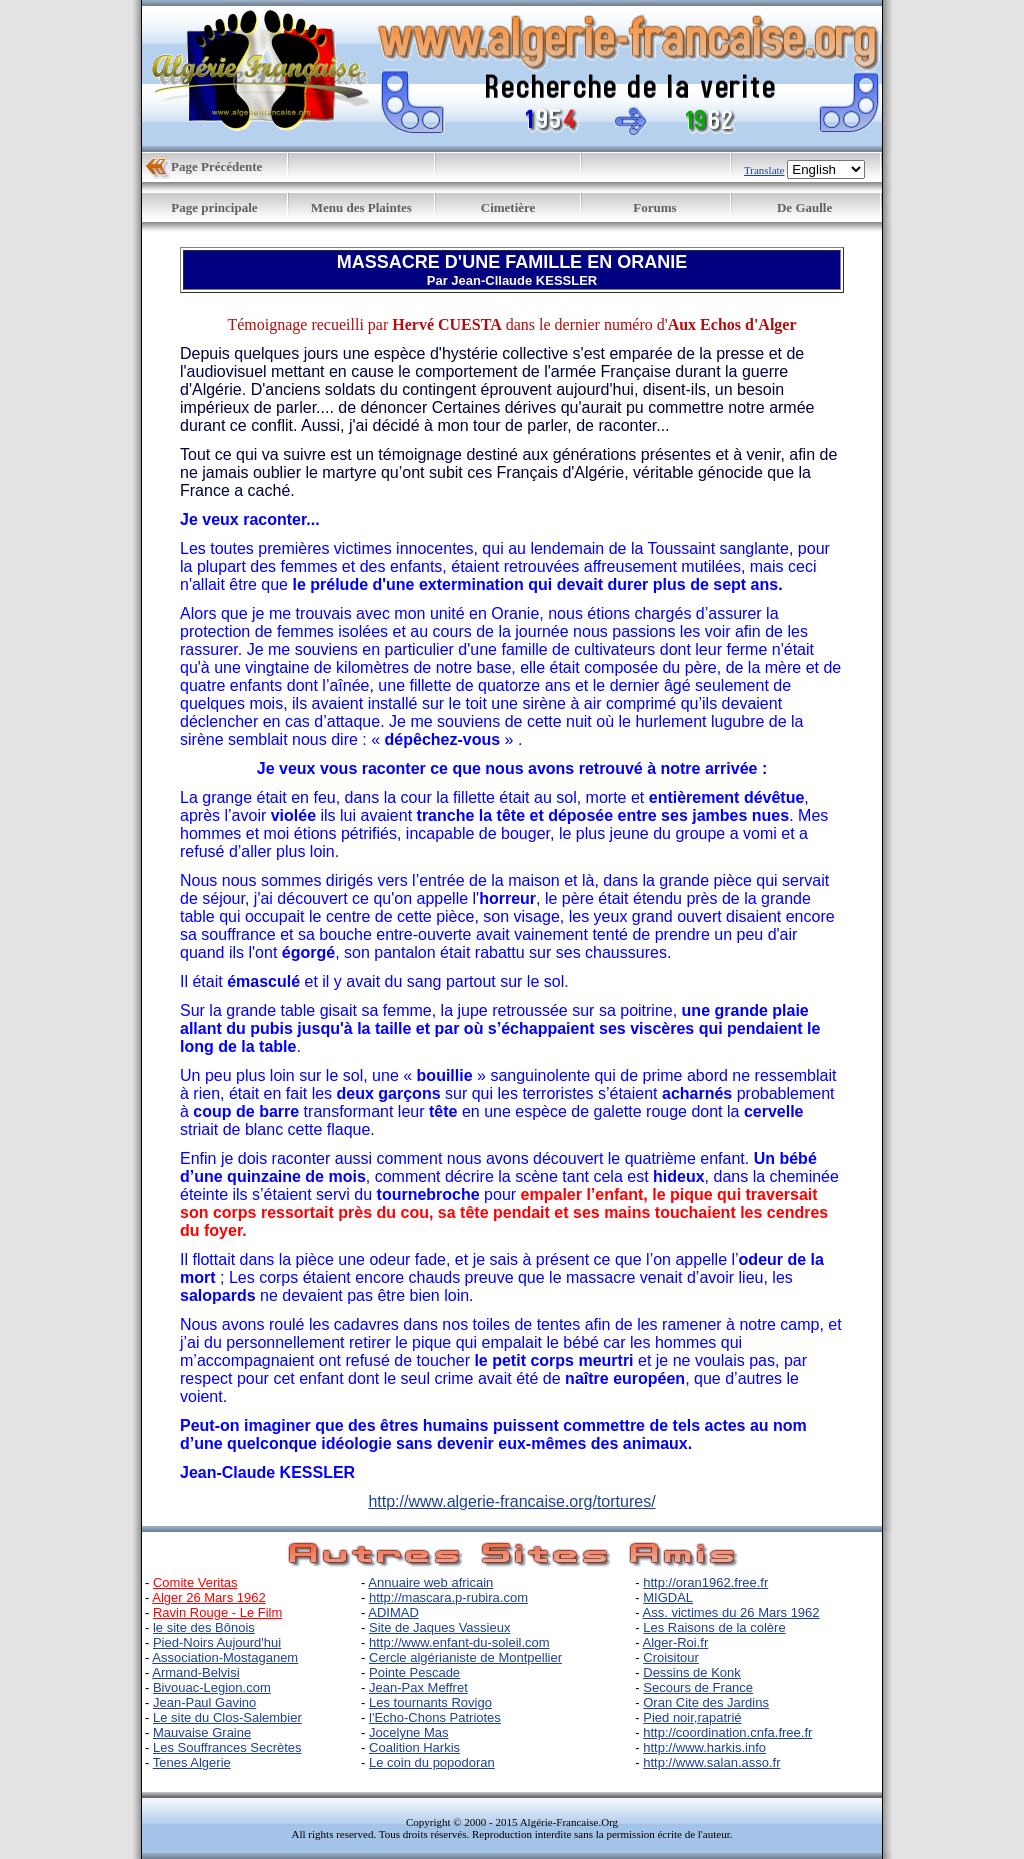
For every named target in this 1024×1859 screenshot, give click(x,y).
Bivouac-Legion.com (212, 1687)
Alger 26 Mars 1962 (208, 1597)
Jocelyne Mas (408, 1732)
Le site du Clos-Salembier (227, 1717)
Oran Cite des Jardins (706, 1702)
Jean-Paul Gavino (204, 1702)
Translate (764, 170)
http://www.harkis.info (704, 1747)
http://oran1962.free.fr (705, 1582)
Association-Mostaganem (225, 1657)
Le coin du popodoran (432, 1762)
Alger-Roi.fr (676, 1642)
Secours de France (698, 1687)
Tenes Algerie (192, 1762)
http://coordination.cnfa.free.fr (727, 1732)
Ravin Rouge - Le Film (217, 1612)
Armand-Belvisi (195, 1672)
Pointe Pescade (414, 1672)
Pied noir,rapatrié (692, 1717)
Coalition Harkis (414, 1747)
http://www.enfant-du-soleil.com (459, 1642)
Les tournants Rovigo (430, 1702)
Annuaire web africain (430, 1582)
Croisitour (671, 1657)
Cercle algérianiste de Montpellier (465, 1657)
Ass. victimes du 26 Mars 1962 (731, 1612)
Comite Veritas (195, 1582)
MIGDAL (668, 1597)
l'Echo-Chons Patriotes (435, 1717)
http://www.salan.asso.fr (711, 1762)
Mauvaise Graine (202, 1732)
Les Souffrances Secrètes (227, 1747)
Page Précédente (216, 166)
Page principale (214, 207)
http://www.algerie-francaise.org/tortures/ (511, 1501)
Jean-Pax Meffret (418, 1687)
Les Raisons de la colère (714, 1627)
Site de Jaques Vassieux (439, 1627)
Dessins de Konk (692, 1672)
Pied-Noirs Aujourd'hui (217, 1642)
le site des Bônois (204, 1627)
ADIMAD (393, 1612)
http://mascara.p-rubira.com (448, 1597)
